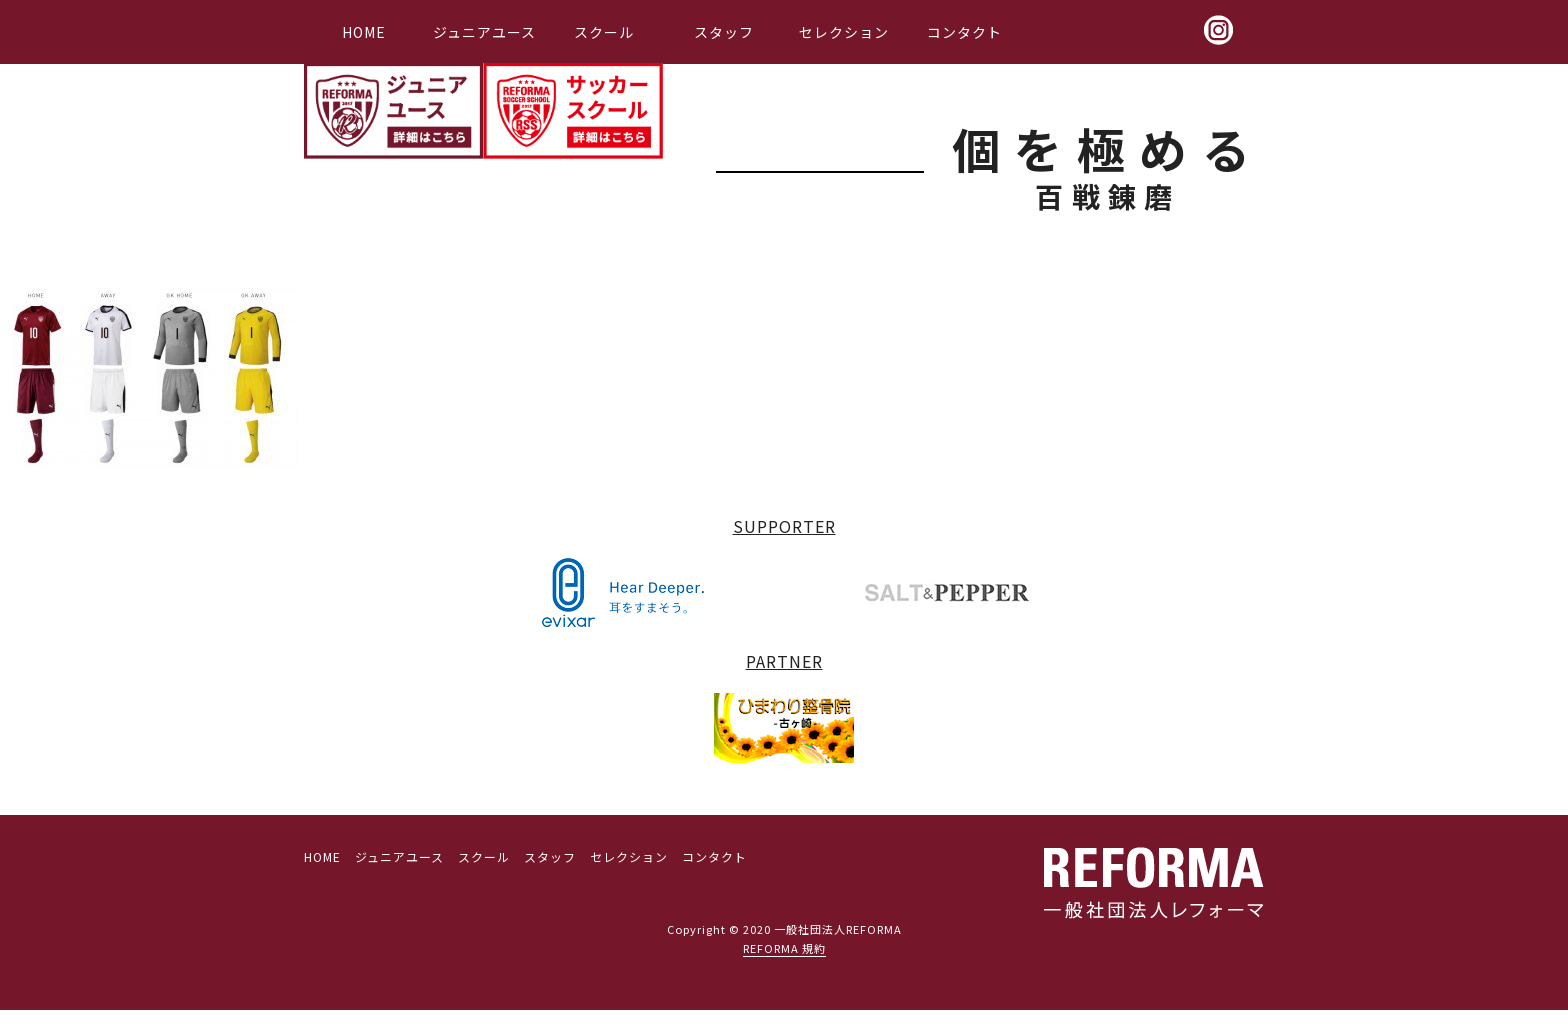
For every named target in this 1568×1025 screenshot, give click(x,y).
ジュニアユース (484, 32)
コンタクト (964, 32)
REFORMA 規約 (784, 948)
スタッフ (724, 32)
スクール (604, 32)
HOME (364, 32)
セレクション (844, 32)
